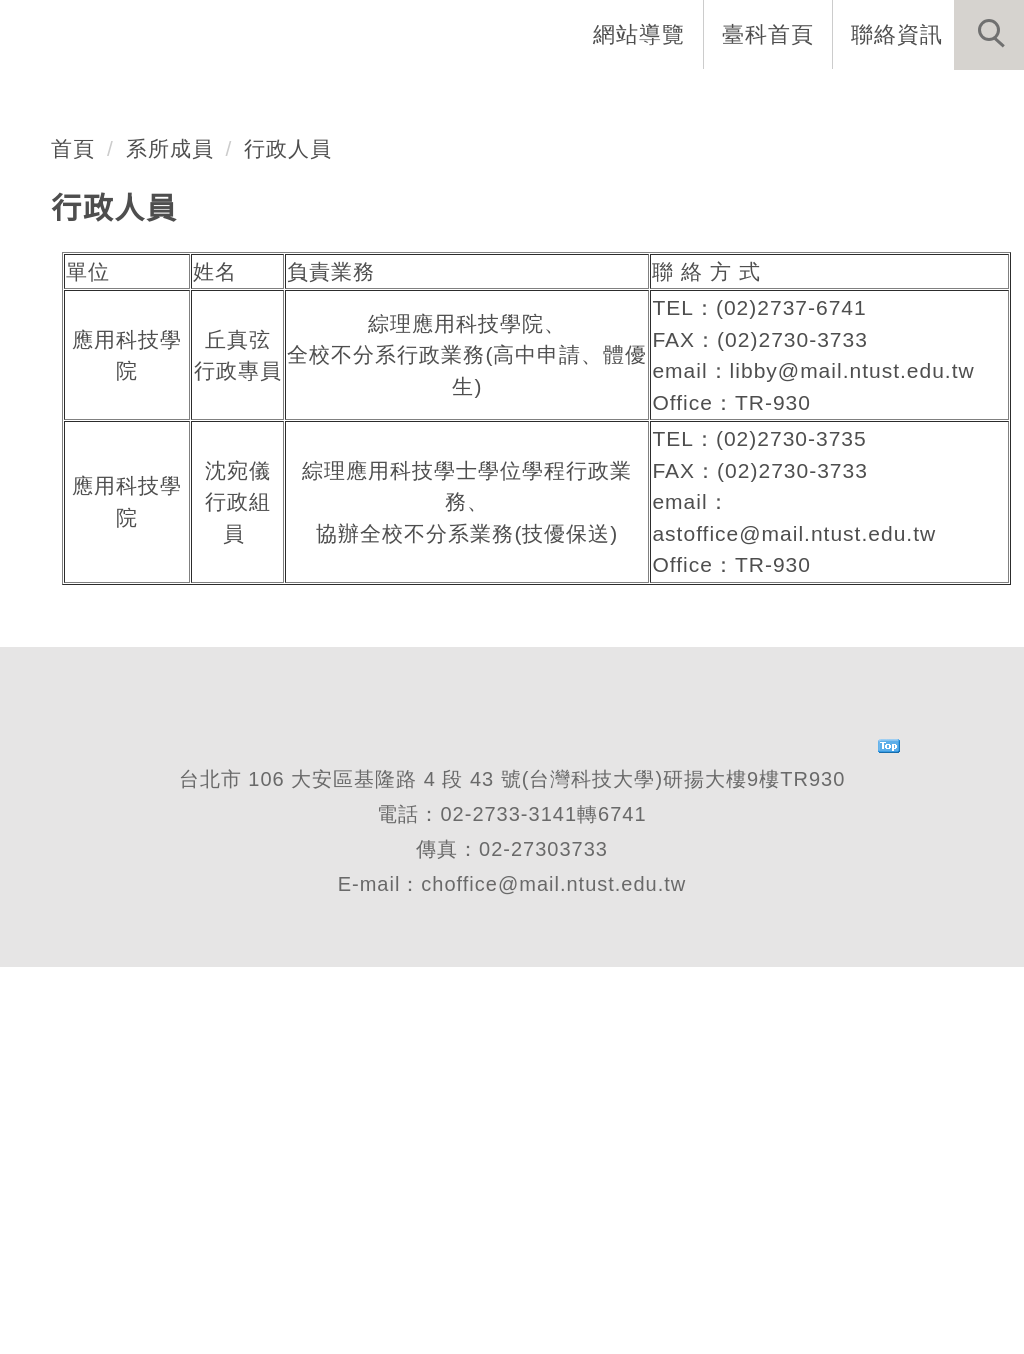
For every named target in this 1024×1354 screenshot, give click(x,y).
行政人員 (289, 535)
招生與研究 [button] (536, 100)
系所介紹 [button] (265, 100)
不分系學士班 (177, 307)
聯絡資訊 (897, 34)
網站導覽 (639, 34)
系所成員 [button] (395, 100)
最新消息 (959, 100)
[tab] (521, 386)
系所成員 (170, 535)
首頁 (73, 535)
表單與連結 (818, 100)
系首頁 (146, 100)
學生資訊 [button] (677, 100)
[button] (989, 35)
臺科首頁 (768, 34)
